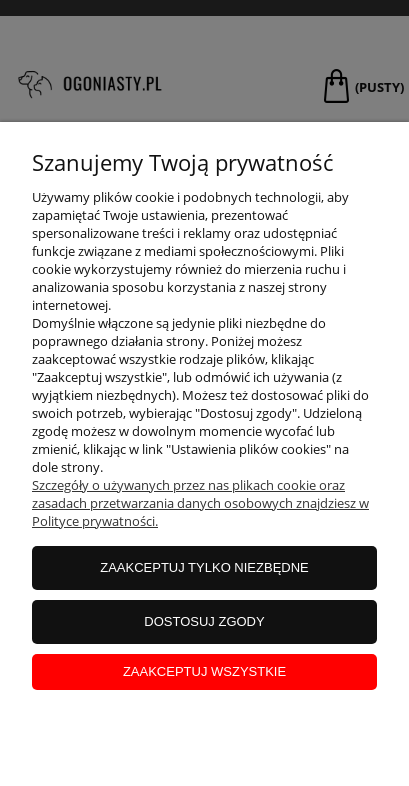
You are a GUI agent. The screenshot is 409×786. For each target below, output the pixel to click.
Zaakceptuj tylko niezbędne (204, 567)
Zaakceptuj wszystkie (204, 671)
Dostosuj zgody (204, 621)
